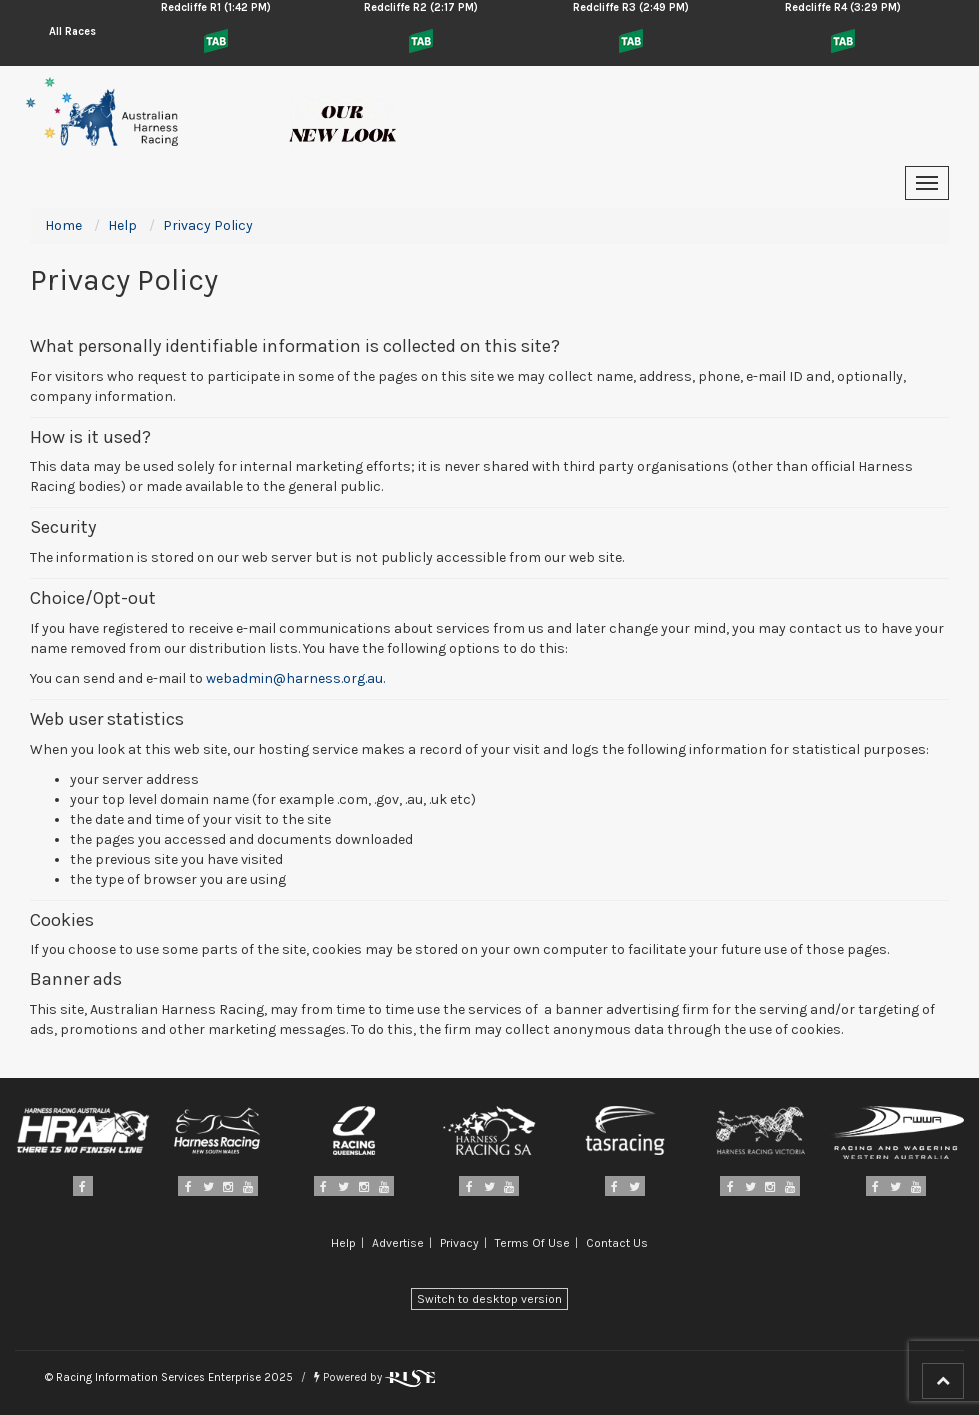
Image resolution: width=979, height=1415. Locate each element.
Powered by (374, 1377)
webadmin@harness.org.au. (295, 678)
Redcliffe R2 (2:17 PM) (421, 7)
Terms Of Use (532, 1243)
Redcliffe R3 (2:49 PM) (631, 7)
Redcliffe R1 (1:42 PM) (216, 7)
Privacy (459, 1243)
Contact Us (617, 1243)
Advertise (398, 1243)
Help (343, 1243)
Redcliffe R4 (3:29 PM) (843, 7)
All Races (72, 31)
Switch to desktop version (489, 1299)
